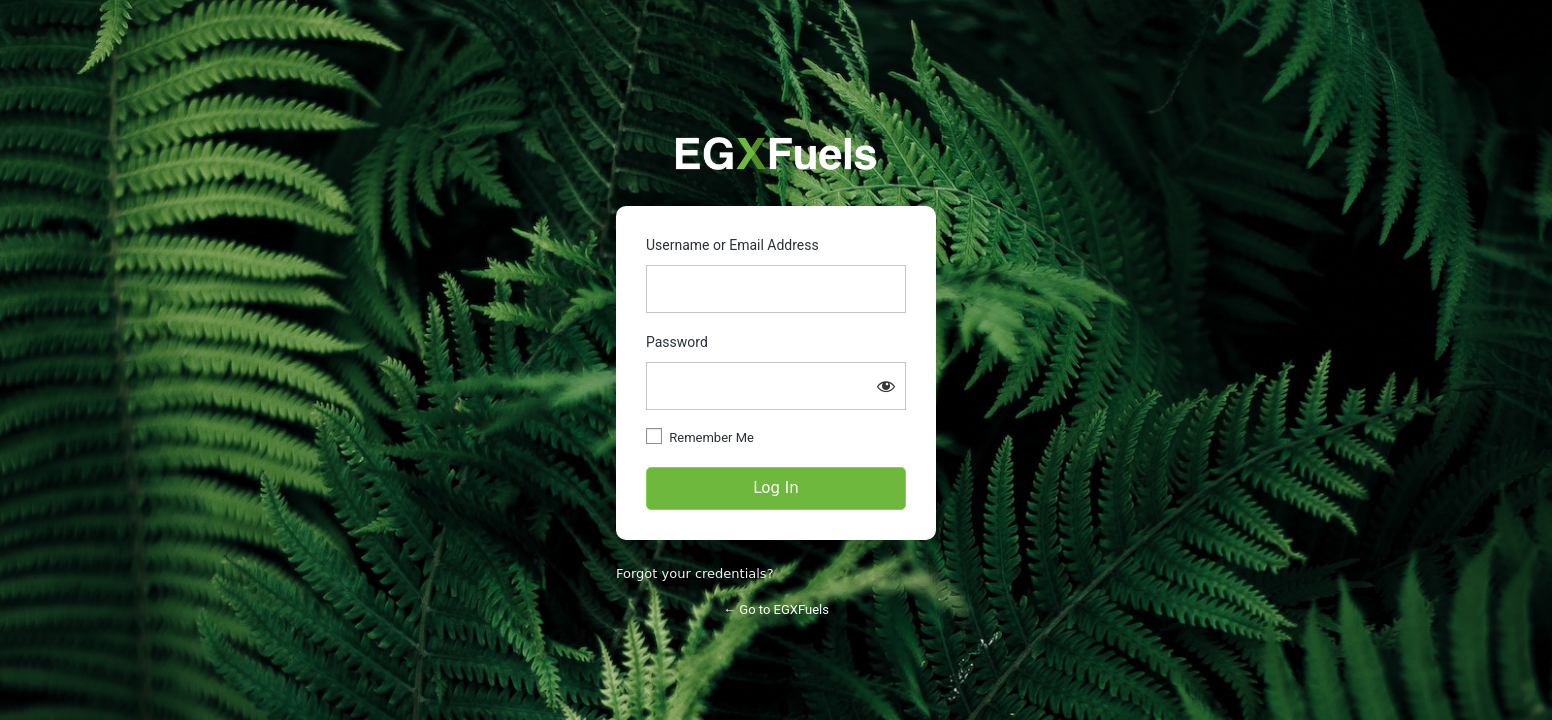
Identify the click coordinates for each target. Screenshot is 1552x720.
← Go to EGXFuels (776, 609)
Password (677, 342)
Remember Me (711, 437)
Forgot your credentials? (695, 573)
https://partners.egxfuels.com (776, 153)
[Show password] (886, 386)
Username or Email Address (732, 245)
